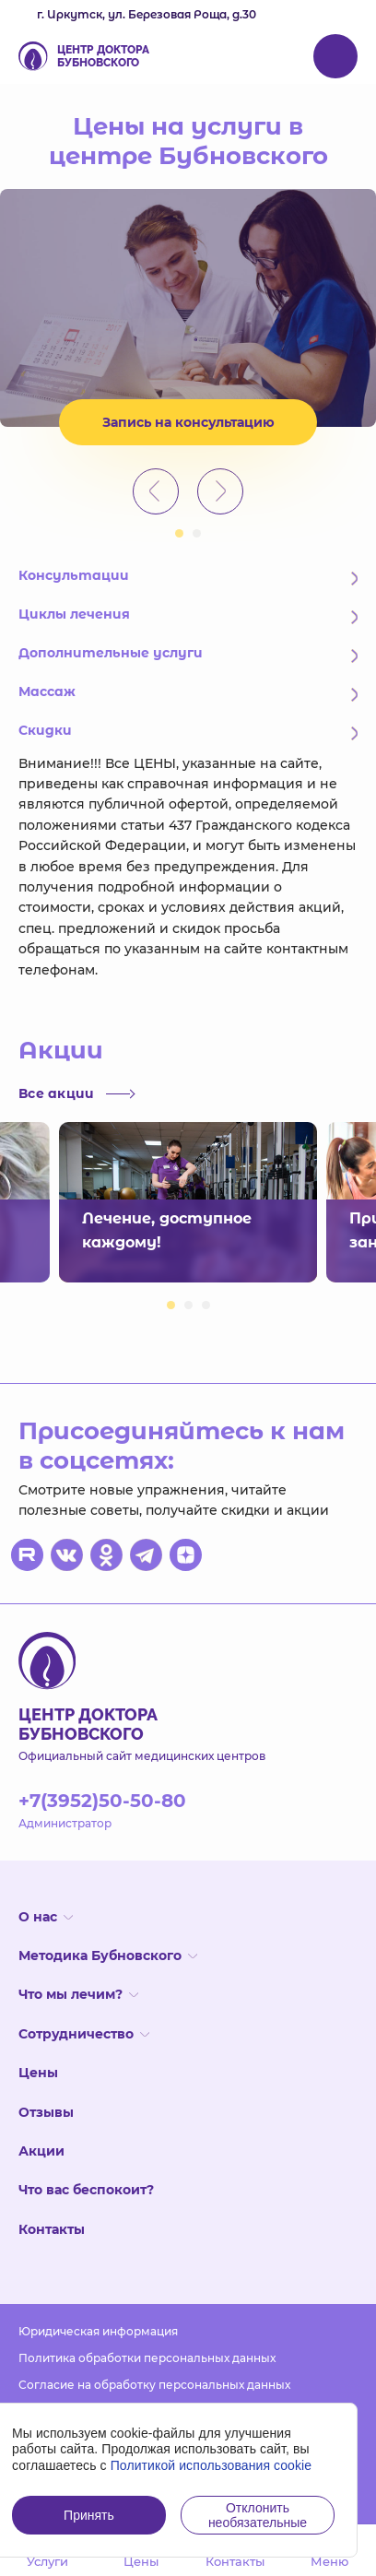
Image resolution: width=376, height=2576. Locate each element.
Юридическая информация (98, 2331)
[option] (188, 308)
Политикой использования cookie (211, 2465)
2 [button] (197, 533)
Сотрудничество (83, 2034)
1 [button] (179, 533)
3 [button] (206, 1305)
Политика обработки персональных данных (147, 2358)
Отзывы (46, 2112)
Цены (38, 2072)
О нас (45, 1916)
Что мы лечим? (78, 1994)
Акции (41, 2151)
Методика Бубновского (107, 1955)
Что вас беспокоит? (86, 2189)
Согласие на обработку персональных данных (154, 2385)
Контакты (51, 2229)
